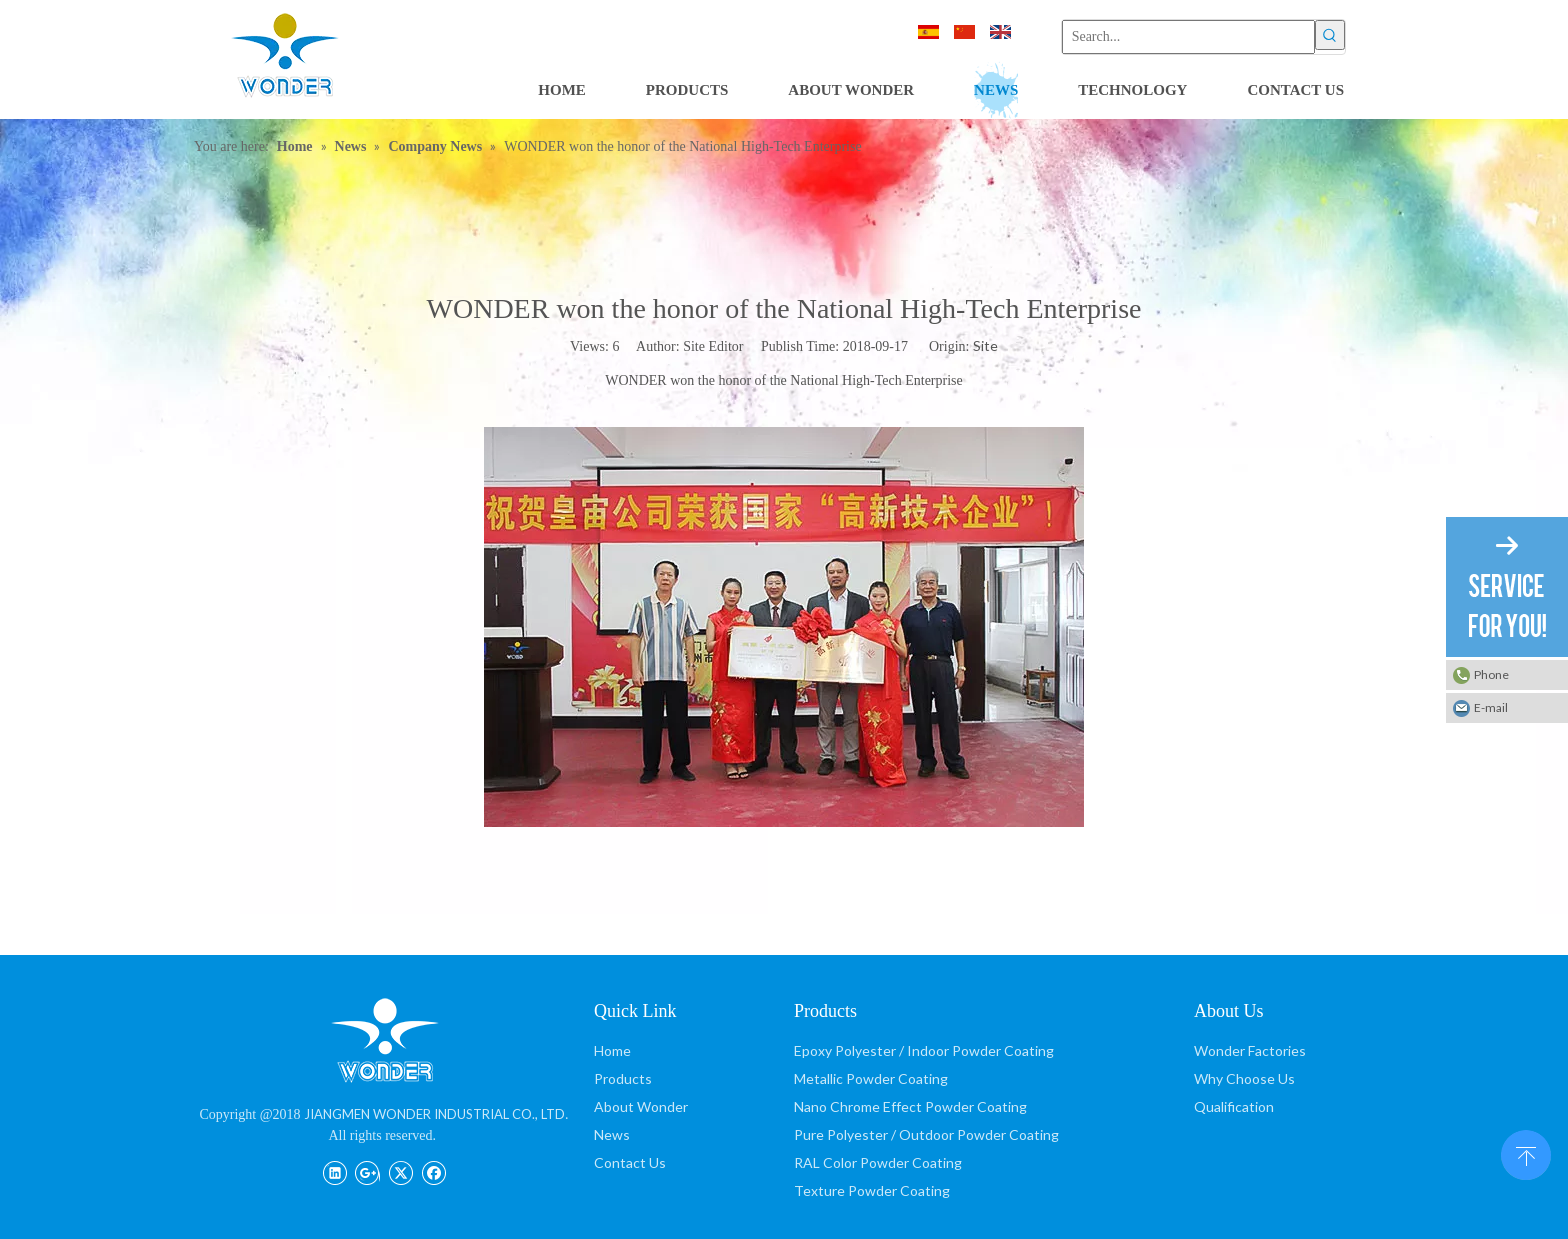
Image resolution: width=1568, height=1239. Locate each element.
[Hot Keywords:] (1330, 35)
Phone (1491, 674)
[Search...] (1188, 37)
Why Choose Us (1244, 1078)
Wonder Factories (1250, 1050)
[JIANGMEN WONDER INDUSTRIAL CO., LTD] (384, 1039)
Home (612, 1050)
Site (985, 345)
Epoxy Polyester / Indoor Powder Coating (924, 1050)
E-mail (1491, 707)
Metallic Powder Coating (871, 1078)
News (612, 1134)
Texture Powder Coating (872, 1190)
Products (623, 1078)
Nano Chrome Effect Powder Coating (910, 1106)
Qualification (1234, 1106)
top (1526, 1153)
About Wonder (641, 1106)
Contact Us (630, 1162)
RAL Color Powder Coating (878, 1162)
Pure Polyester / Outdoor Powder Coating (926, 1134)
